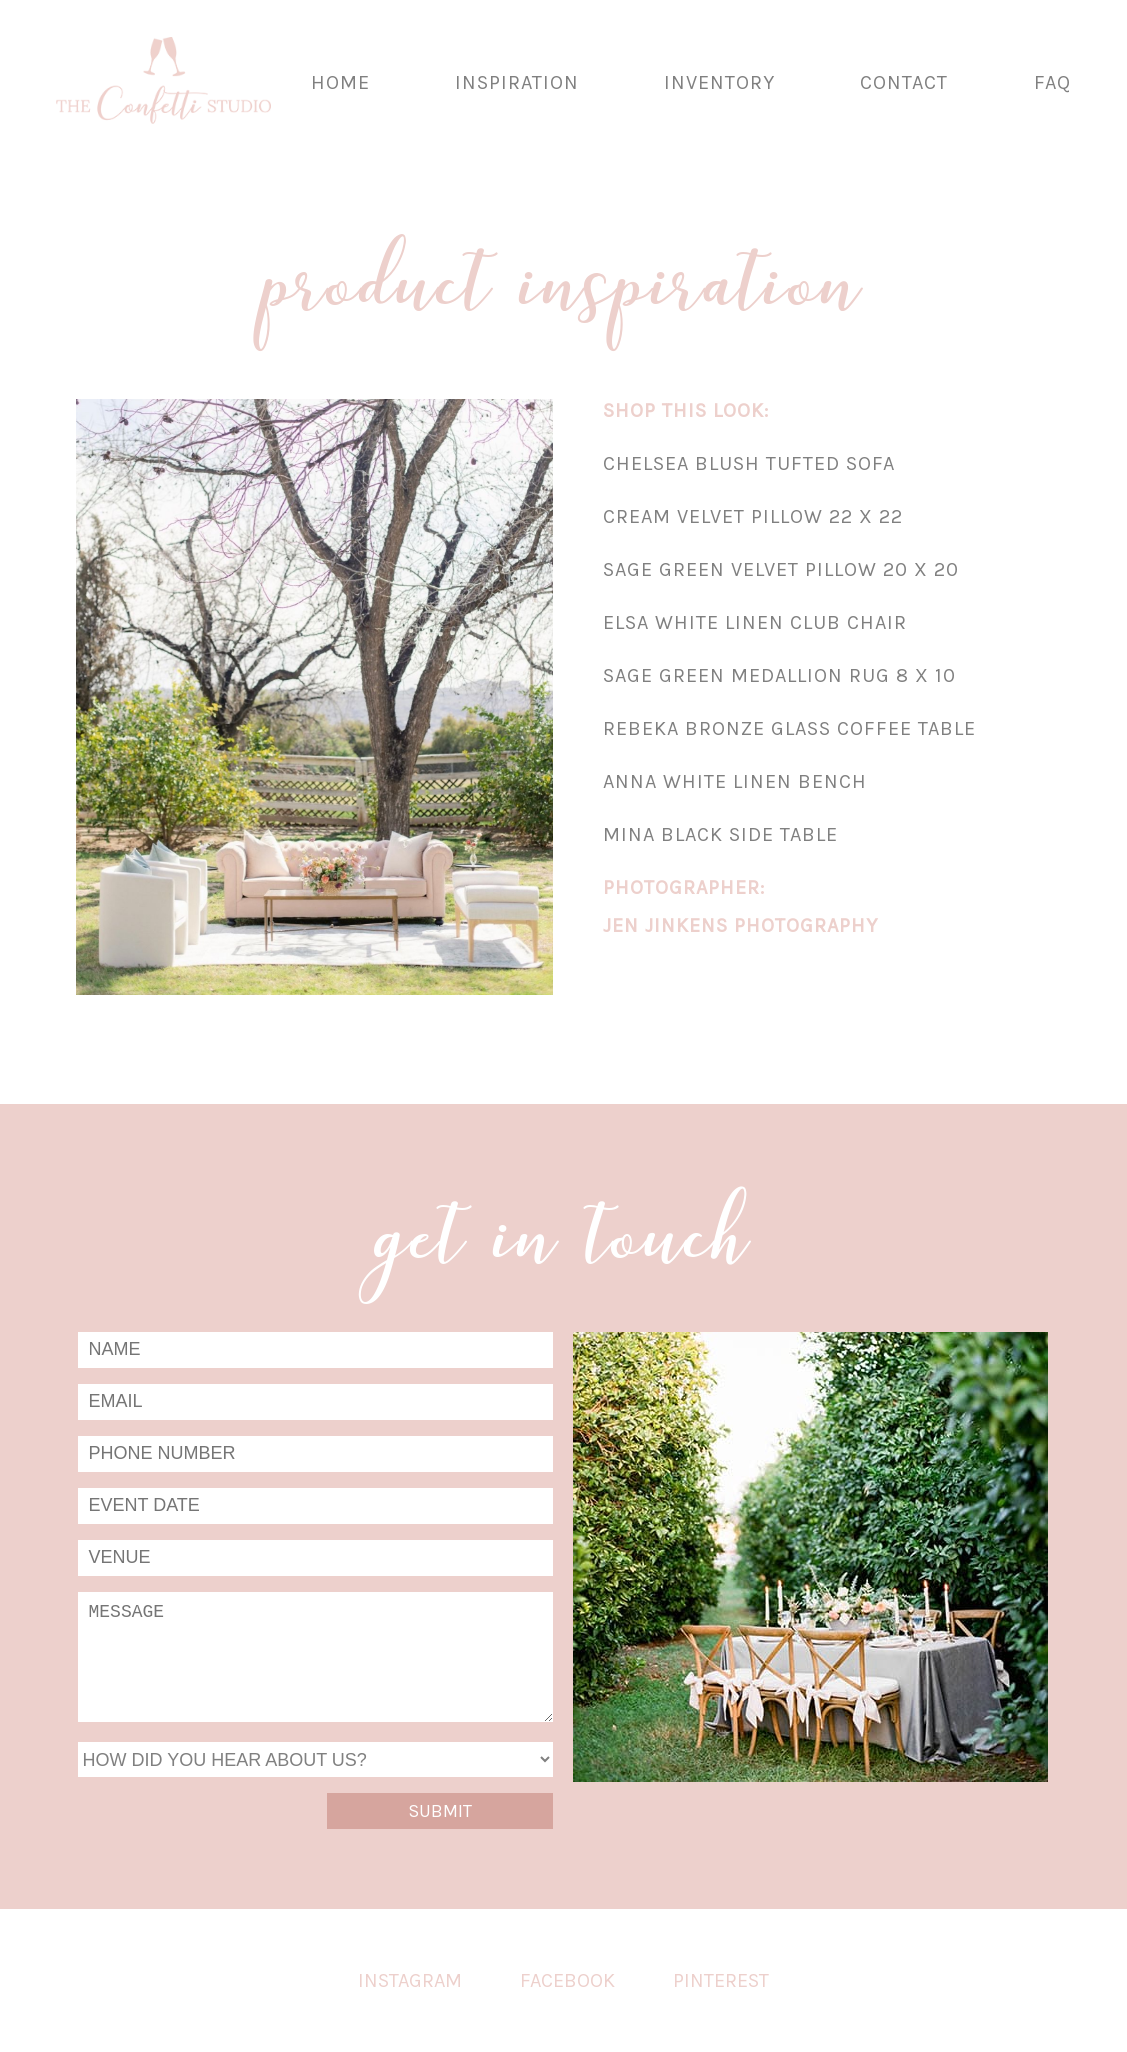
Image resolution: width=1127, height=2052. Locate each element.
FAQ (1052, 82)
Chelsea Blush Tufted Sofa (749, 463)
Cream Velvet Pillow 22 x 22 (753, 516)
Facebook (567, 1980)
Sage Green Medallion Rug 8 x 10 (779, 675)
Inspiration (517, 82)
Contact (904, 82)
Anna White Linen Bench (735, 781)
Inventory (719, 82)
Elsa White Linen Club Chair (755, 622)
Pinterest (721, 1980)
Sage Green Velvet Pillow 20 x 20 (781, 569)
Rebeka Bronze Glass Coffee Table (789, 728)
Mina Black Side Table (720, 834)
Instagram (410, 1980)
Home (340, 82)
